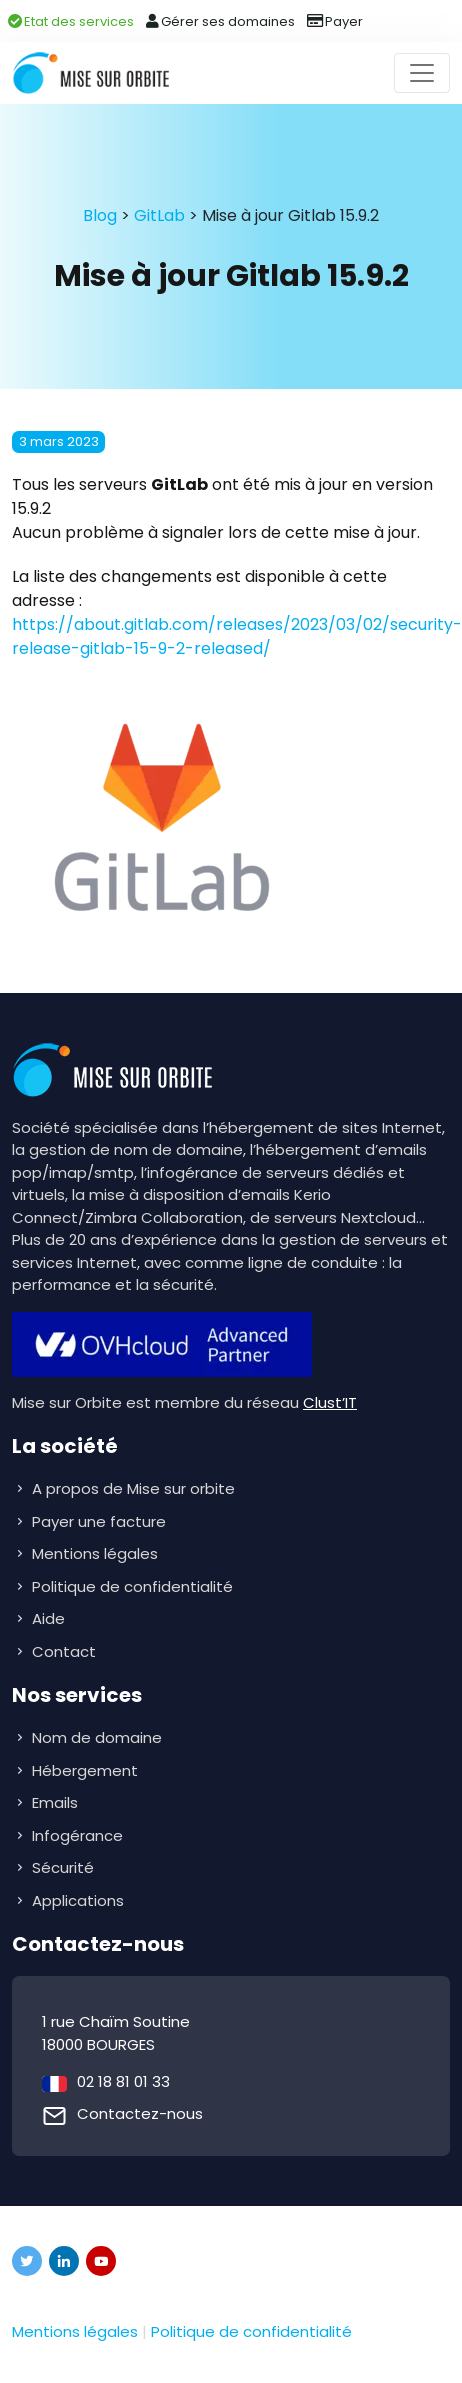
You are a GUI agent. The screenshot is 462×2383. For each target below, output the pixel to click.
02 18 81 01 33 (123, 2081)
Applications (80, 1900)
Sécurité (65, 1867)
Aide (48, 1618)
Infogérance (79, 1835)
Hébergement (87, 1770)
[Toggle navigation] (422, 73)
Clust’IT (330, 1402)
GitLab (159, 215)
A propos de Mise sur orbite (133, 1488)
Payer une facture (99, 1521)
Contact (64, 1651)
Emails (57, 1802)
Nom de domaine (97, 1737)
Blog (100, 215)
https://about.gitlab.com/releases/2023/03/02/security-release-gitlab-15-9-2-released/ (237, 636)
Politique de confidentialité (132, 1586)
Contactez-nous (140, 2113)
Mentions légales (95, 1553)
